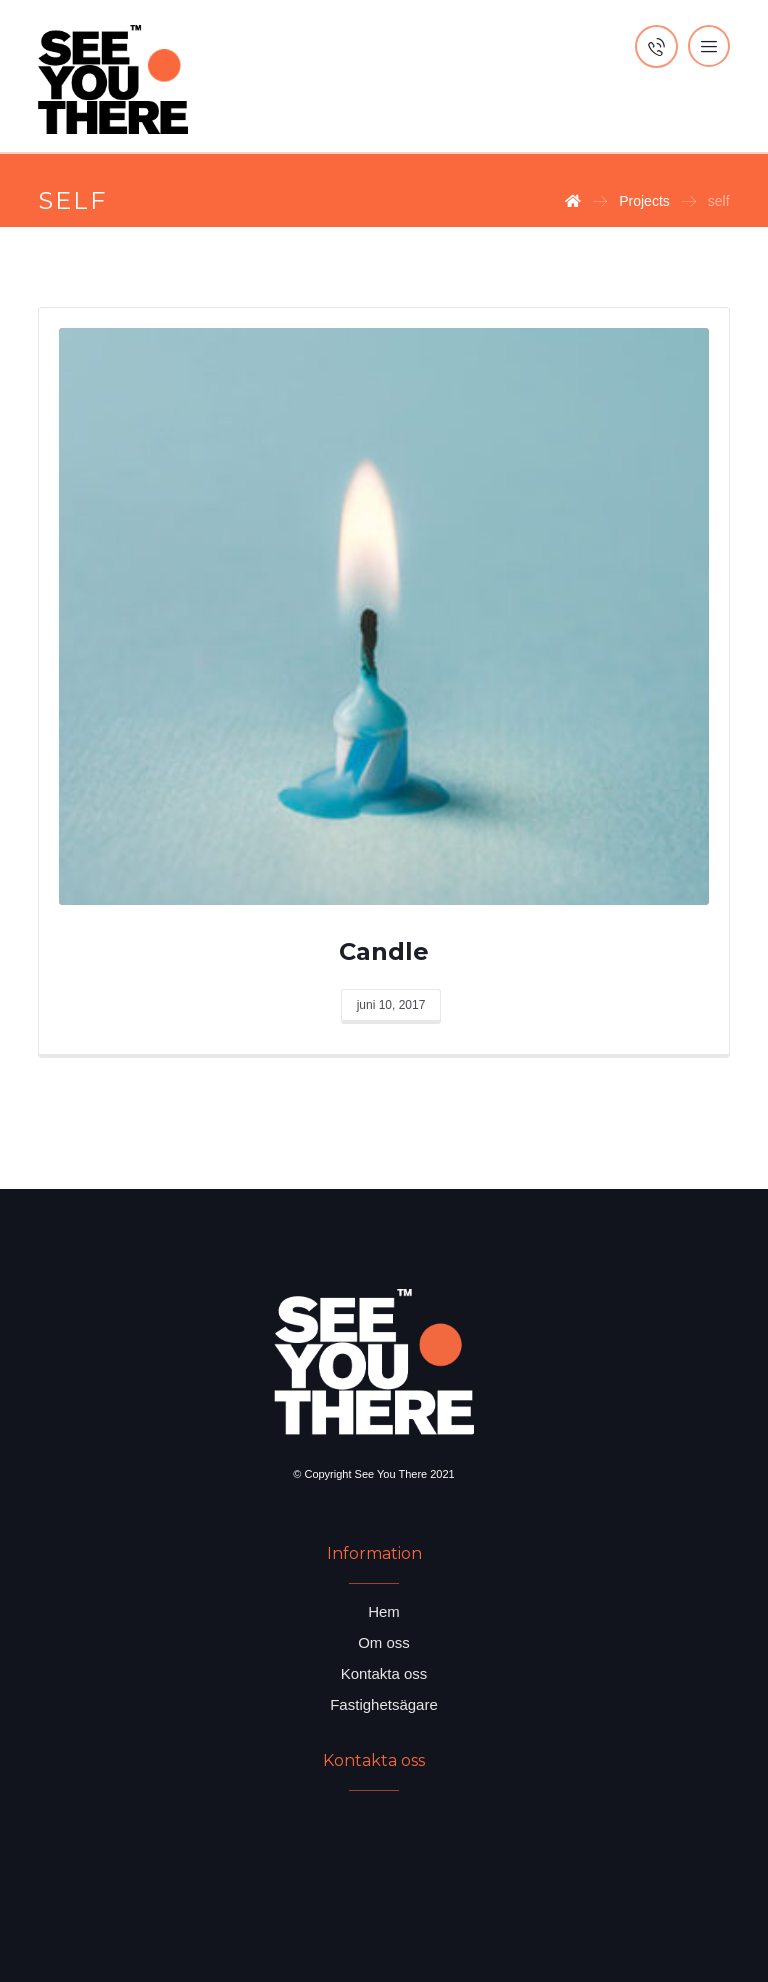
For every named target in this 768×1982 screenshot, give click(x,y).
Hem (384, 1611)
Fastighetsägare (384, 1704)
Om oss (384, 1642)
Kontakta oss (384, 1673)
